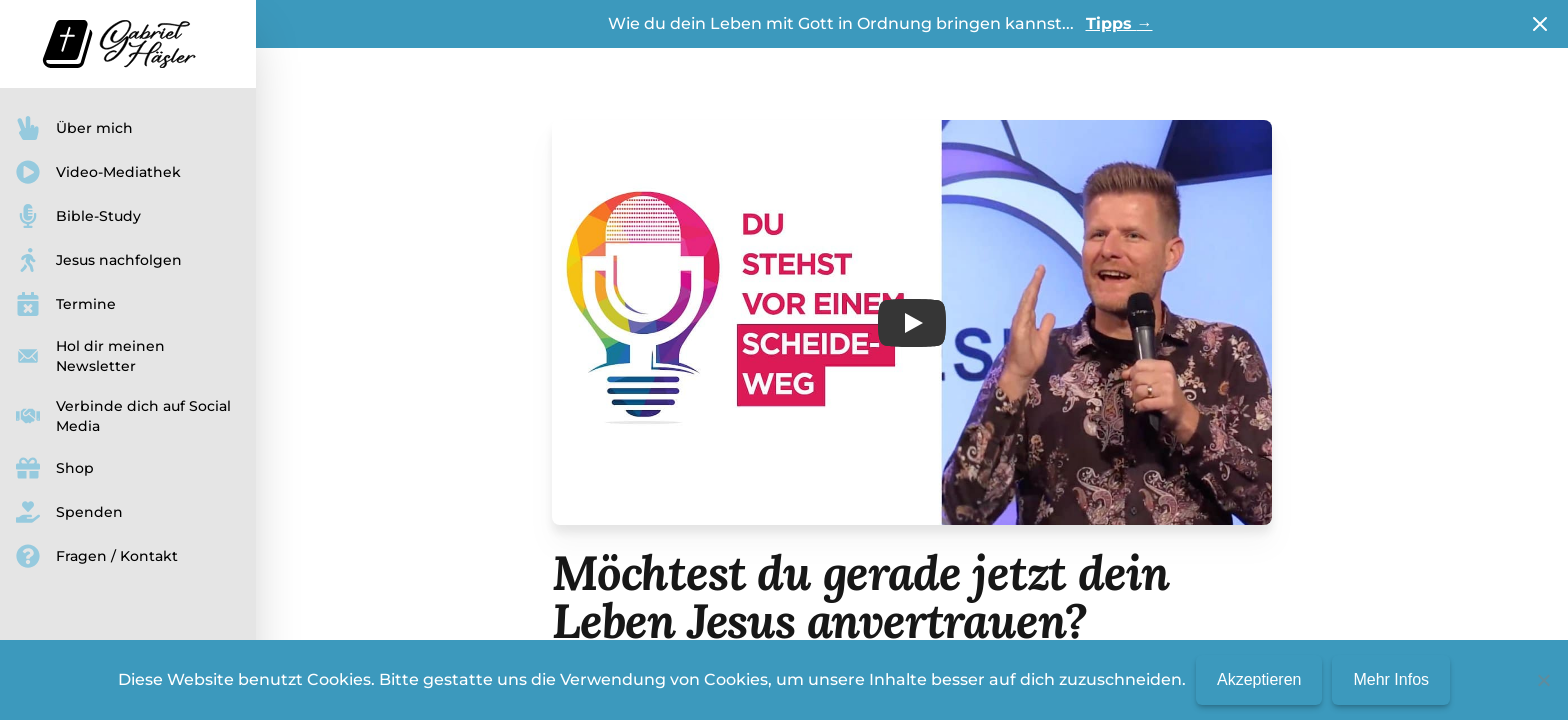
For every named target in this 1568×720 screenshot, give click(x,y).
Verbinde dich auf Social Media (123, 416)
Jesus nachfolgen (99, 260)
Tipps (1119, 23)
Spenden (69, 512)
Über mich (74, 128)
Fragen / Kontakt (97, 556)
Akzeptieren (1259, 679)
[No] (1543, 680)
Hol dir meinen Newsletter (90, 356)
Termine (66, 304)
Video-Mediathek (98, 172)
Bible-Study (78, 216)
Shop (55, 468)
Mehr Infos (1391, 679)
